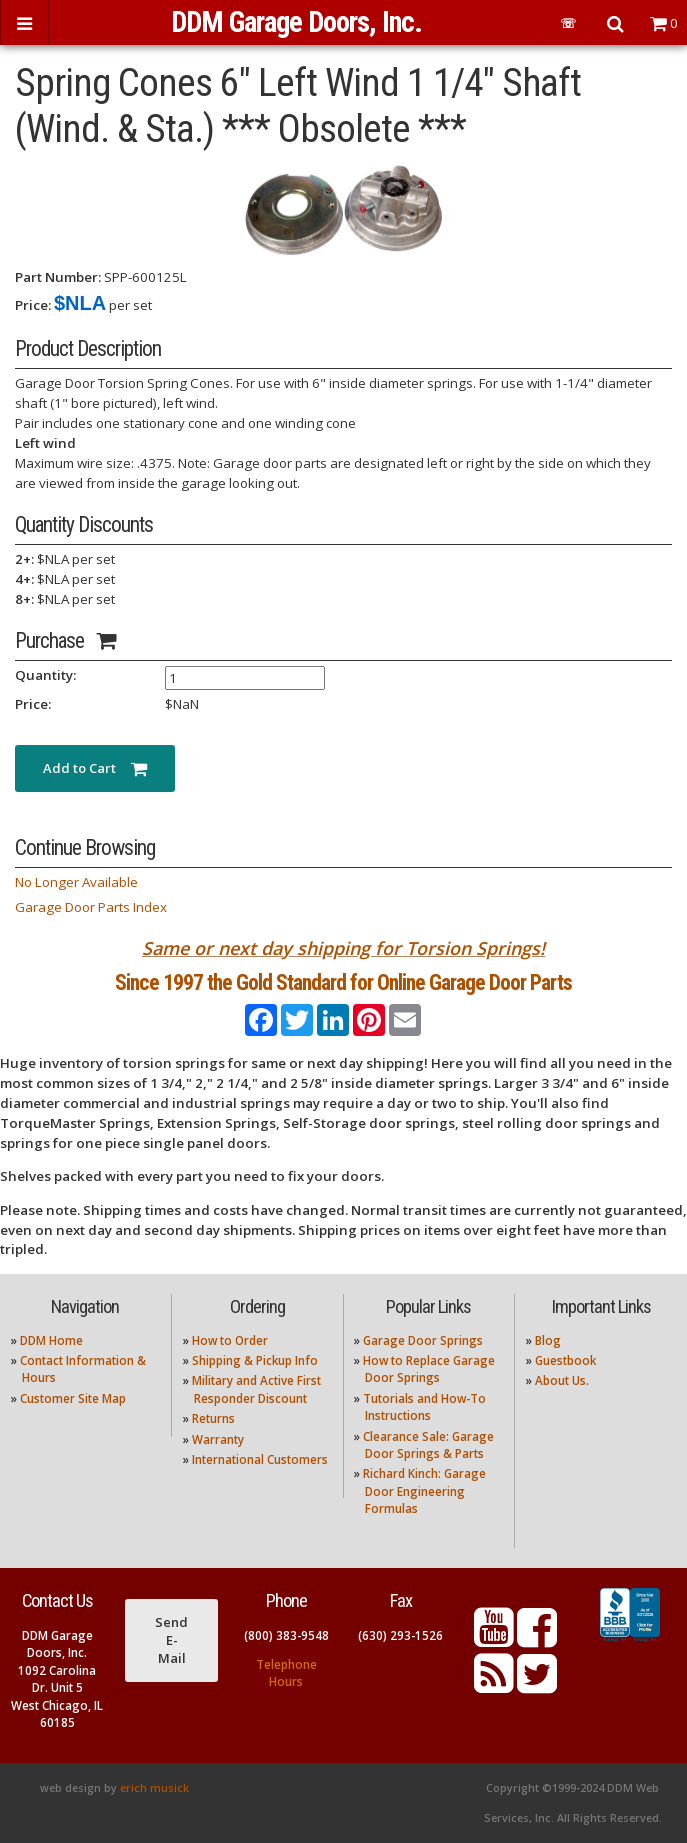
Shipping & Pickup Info (255, 1360)
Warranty (218, 1439)
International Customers (260, 1459)
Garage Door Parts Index (91, 907)
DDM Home (51, 1340)
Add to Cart (95, 768)
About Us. (562, 1380)
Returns (213, 1418)
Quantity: (45, 675)
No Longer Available (76, 882)
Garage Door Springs (423, 1340)
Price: (33, 305)
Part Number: (58, 277)
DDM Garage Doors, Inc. (296, 22)
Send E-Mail (171, 1640)
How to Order (230, 1340)
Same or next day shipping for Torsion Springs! (343, 948)
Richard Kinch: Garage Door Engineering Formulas (424, 1491)
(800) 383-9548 (286, 1635)
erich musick (154, 1788)
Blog (548, 1340)
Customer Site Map (73, 1398)
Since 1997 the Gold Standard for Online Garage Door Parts (343, 982)
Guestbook (565, 1360)
